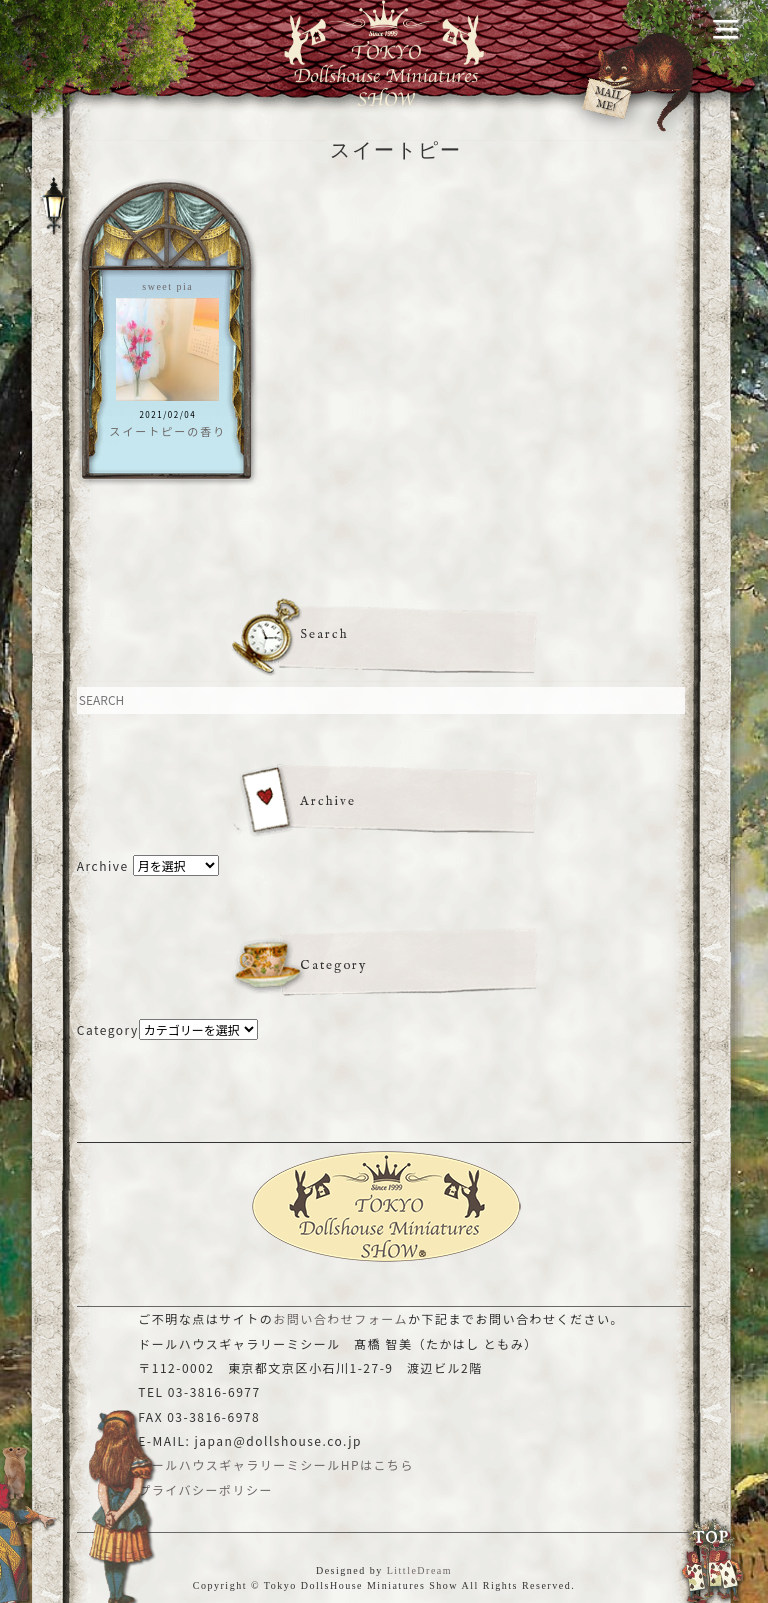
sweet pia (167, 286)
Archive (103, 865)
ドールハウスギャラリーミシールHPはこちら (276, 1464)
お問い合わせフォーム (340, 1318)
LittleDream (419, 1570)
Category (108, 1029)
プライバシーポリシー (205, 1489)
